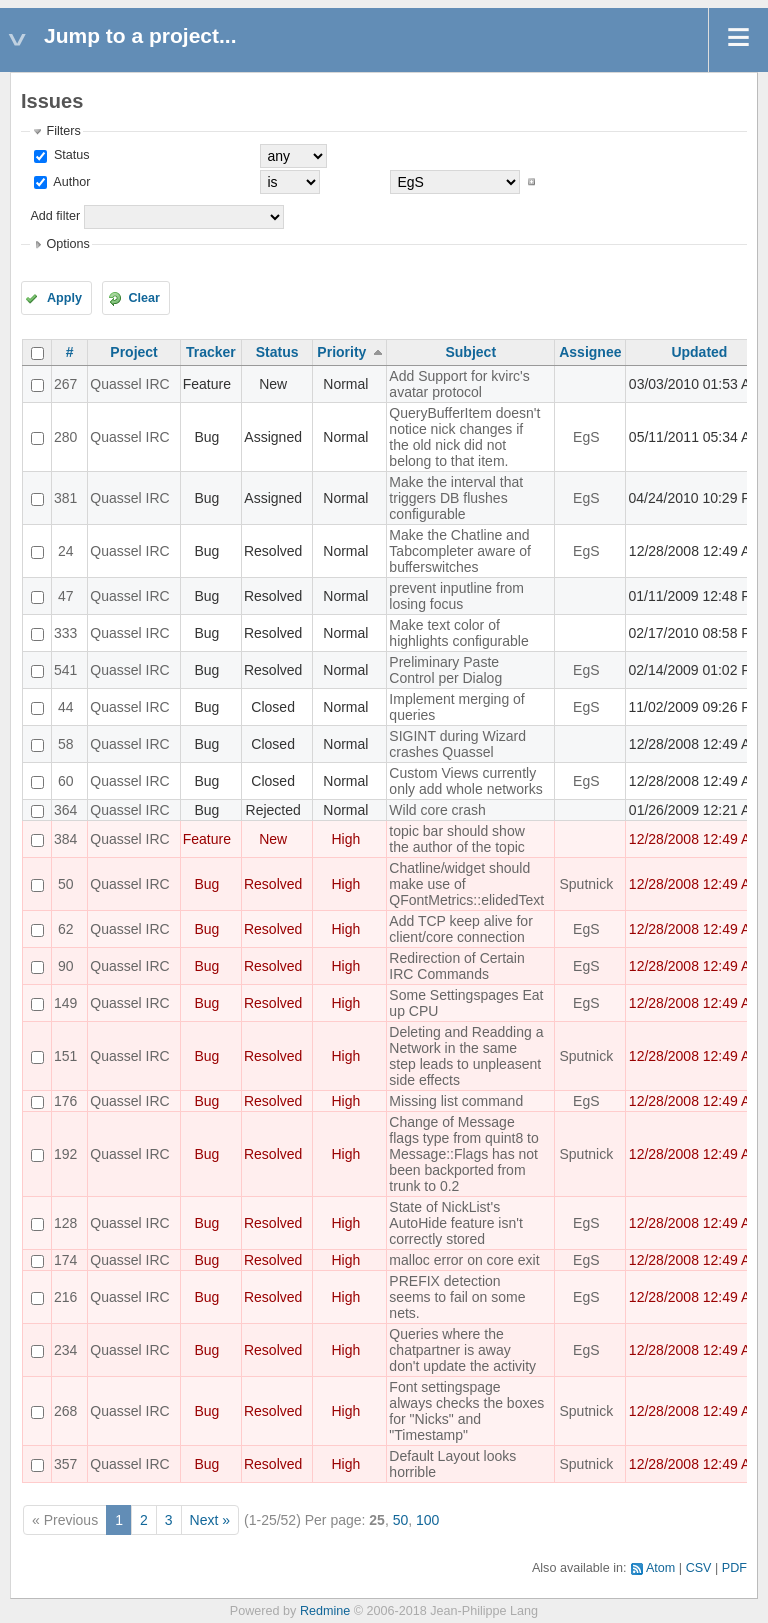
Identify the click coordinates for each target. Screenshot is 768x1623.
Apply (64, 298)
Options (67, 244)
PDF (734, 1568)
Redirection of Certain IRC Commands (456, 966)
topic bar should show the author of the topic (456, 839)
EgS (586, 437)
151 (65, 1056)
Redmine (325, 1611)
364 (65, 810)
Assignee (590, 352)
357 (65, 1464)
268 (65, 1411)
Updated (699, 352)
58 (66, 744)
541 (65, 670)
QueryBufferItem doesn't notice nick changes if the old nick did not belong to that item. (464, 437)
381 (65, 498)
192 (65, 1154)
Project (133, 352)
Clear (144, 298)
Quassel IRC (129, 384)
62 (66, 929)
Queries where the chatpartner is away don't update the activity (462, 1350)
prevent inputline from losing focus (456, 596)
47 (66, 596)
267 (65, 384)
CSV (699, 1568)
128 (65, 1223)
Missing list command (456, 1101)
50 (66, 884)
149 (65, 1003)
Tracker (211, 352)
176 (65, 1101)
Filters (63, 131)
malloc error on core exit (464, 1260)
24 (66, 551)
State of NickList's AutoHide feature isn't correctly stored (455, 1223)
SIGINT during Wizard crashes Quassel (457, 744)
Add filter (55, 216)
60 (66, 781)
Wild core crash (437, 810)
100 (427, 1520)
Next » (210, 1520)
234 (65, 1350)
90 (66, 966)
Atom (660, 1568)
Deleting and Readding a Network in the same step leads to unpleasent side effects (466, 1056)
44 (66, 707)
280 (65, 437)
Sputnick (586, 884)
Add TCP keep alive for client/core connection (460, 929)
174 (65, 1260)
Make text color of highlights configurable (458, 633)
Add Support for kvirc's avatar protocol (459, 384)
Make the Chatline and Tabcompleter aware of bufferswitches (460, 551)
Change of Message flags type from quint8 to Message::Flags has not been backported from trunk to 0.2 (463, 1154)
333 (65, 633)
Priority (341, 352)
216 (65, 1297)
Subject (470, 352)
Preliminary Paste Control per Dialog (445, 670)
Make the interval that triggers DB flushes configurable (456, 498)
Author (70, 182)
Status (69, 155)
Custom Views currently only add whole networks (465, 781)
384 (65, 839)
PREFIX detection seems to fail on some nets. (457, 1297)
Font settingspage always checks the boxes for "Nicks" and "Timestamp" (466, 1411)
